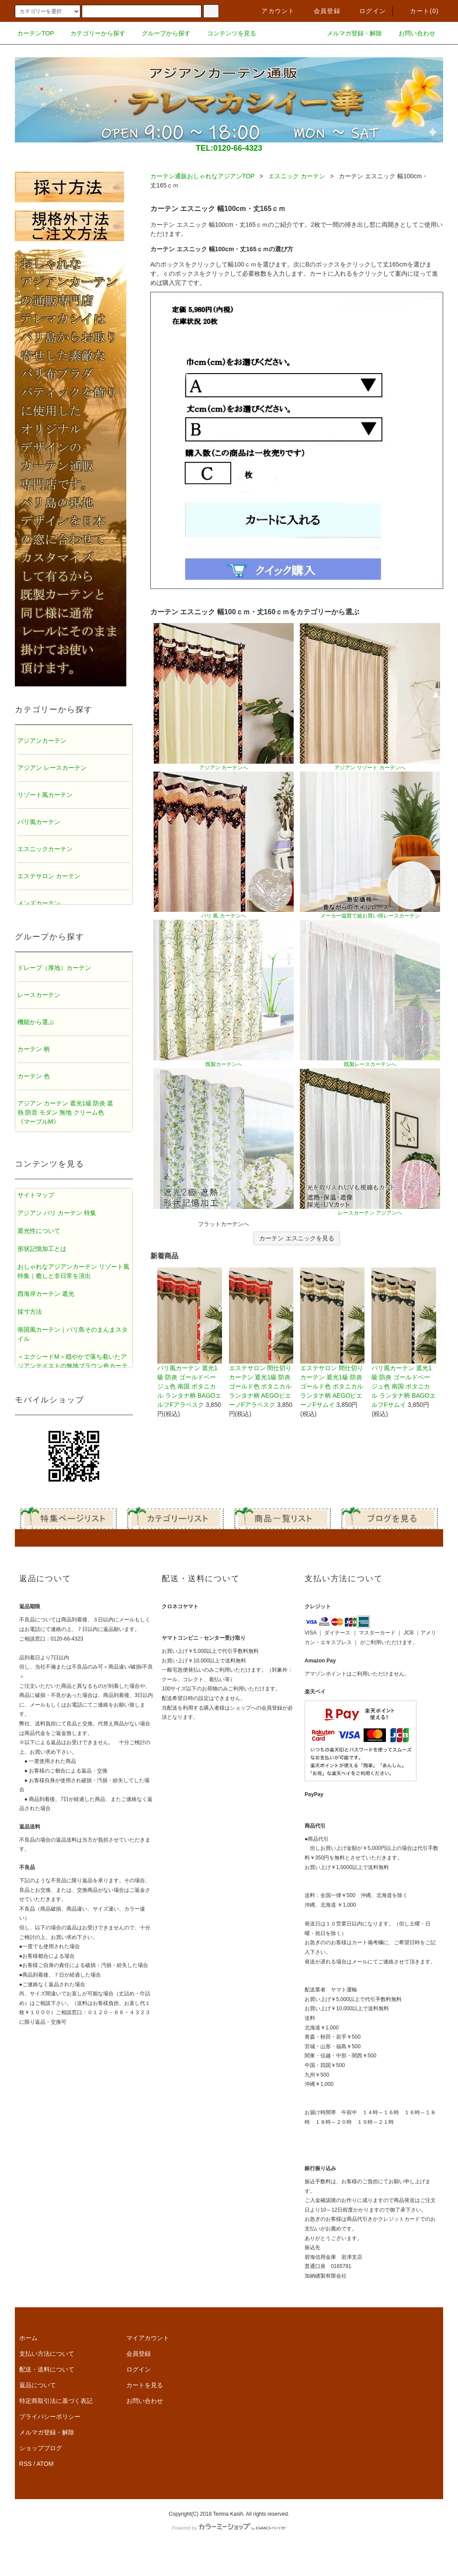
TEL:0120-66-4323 (229, 148)
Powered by (229, 2528)
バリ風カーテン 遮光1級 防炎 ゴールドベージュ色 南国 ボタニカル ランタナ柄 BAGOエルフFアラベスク (189, 1337)
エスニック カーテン (296, 176)
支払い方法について (46, 2353)
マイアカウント (147, 2337)
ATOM (45, 2463)
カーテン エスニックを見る (296, 1238)
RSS (25, 2463)
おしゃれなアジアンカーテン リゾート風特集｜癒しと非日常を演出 (73, 1271)
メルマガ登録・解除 (349, 33)
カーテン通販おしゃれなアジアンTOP (202, 176)
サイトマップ (35, 1194)
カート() (419, 10)
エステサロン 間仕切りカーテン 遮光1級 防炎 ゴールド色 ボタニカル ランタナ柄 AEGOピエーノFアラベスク (261, 1337)
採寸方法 (29, 1311)
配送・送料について (46, 2369)
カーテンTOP (35, 33)
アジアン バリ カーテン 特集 (56, 1212)
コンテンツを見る (226, 33)
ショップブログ (40, 2447)
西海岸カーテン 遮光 (45, 1293)
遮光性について (38, 1230)
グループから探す (161, 33)
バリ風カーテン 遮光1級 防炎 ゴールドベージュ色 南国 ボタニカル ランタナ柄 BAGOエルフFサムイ (403, 1337)
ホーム (28, 2337)
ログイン (367, 10)
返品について (37, 2385)
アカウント (273, 10)
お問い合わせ (411, 33)
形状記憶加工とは (41, 1248)
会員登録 (321, 10)
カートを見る (144, 2385)
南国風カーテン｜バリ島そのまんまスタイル (72, 1334)
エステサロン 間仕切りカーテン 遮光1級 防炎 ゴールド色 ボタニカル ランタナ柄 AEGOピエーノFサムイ (332, 1337)
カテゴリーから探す (92, 33)
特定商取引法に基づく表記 (56, 2400)
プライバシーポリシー (49, 2416)
